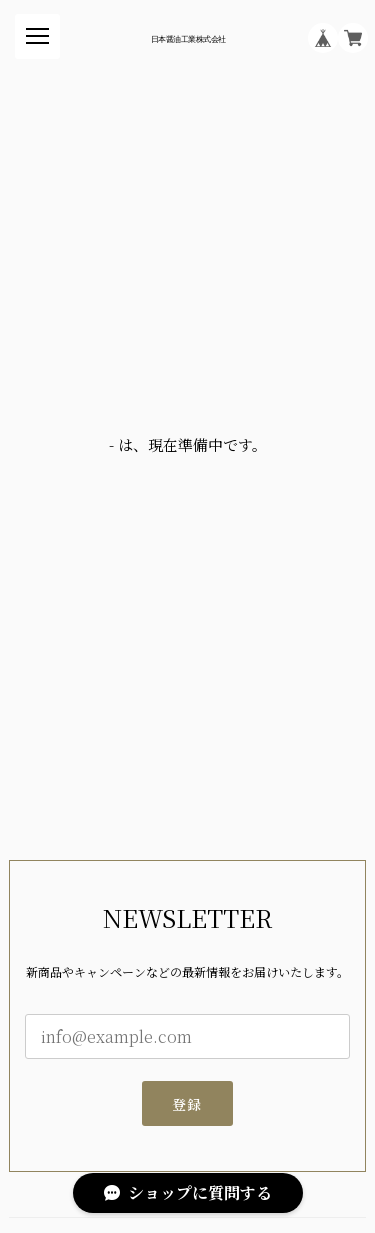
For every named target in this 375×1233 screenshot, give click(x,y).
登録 (187, 1104)
